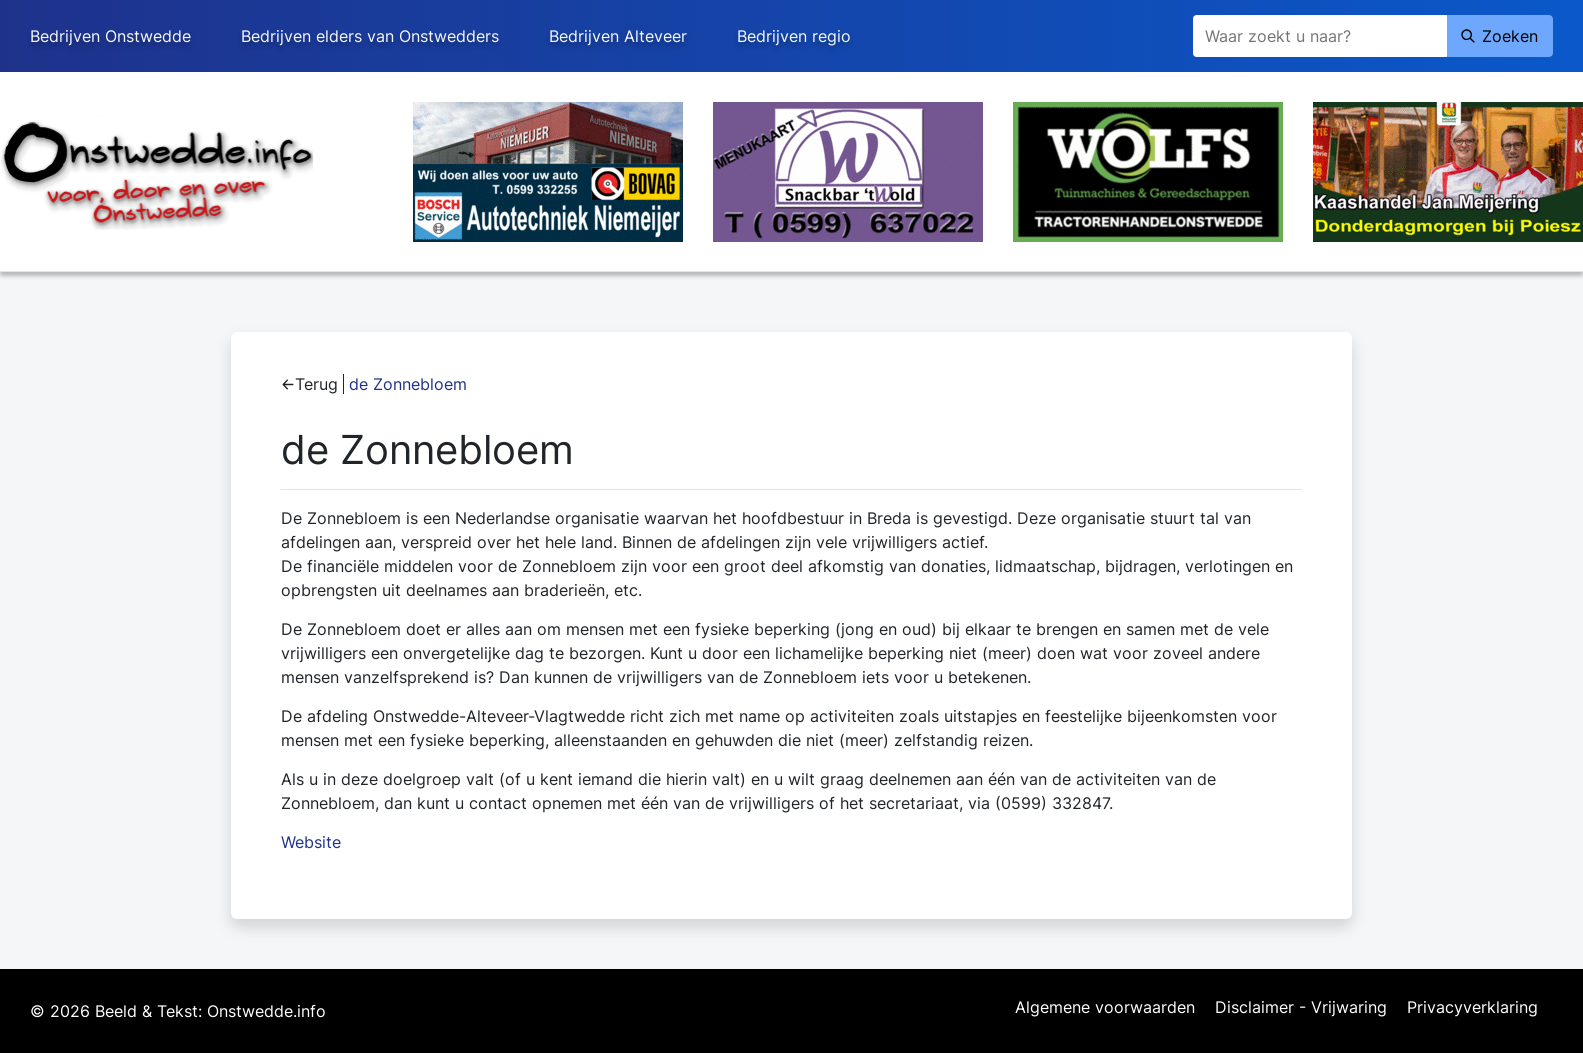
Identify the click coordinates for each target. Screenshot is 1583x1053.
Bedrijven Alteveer (618, 36)
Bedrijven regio (794, 36)
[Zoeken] (1320, 36)
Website (311, 842)
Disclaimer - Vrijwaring (1301, 1008)
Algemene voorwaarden (1105, 1008)
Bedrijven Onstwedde (110, 36)
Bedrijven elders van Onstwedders (370, 36)
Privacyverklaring (1472, 1008)
